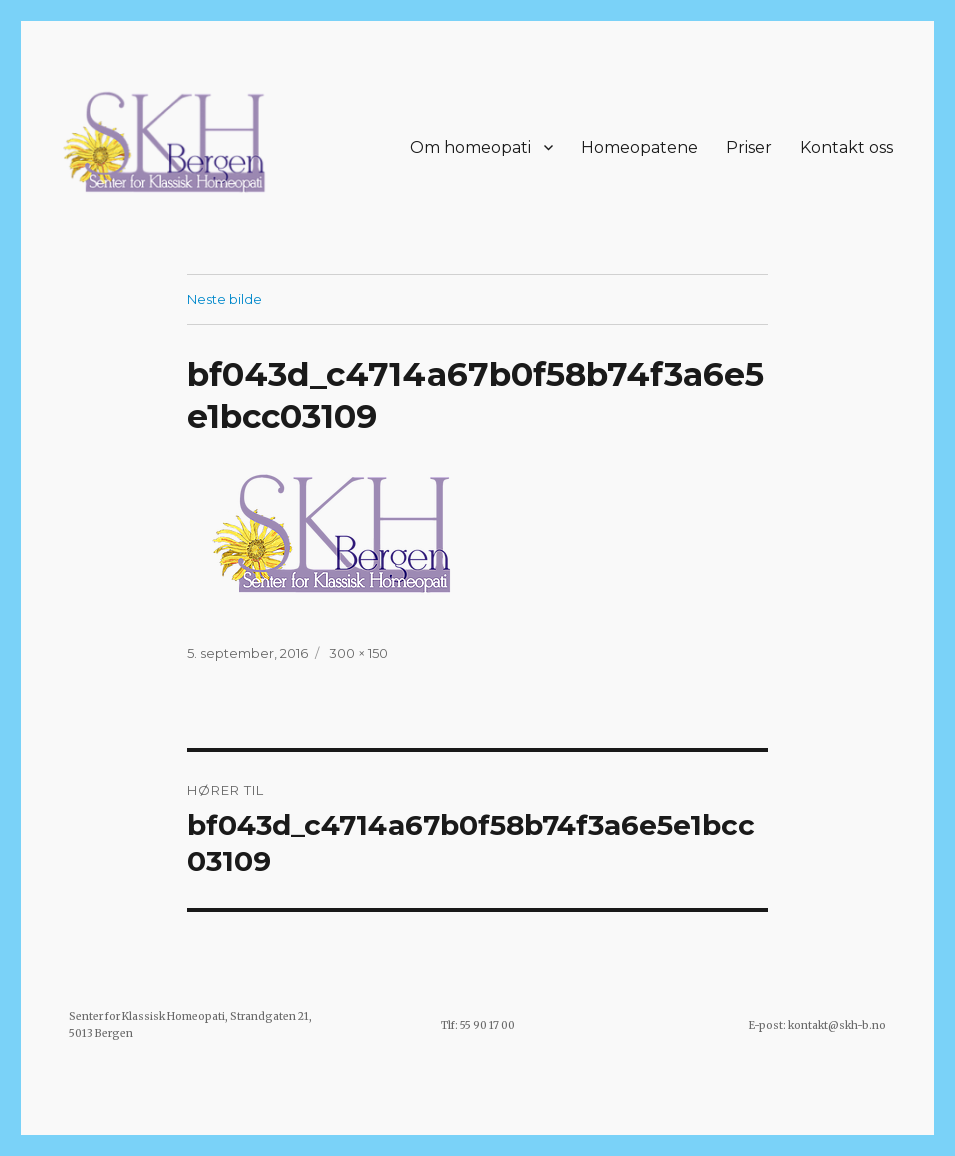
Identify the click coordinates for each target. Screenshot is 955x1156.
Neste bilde (224, 299)
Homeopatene (639, 147)
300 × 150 (358, 653)
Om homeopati (470, 147)
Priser (749, 147)
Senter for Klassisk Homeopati (147, 1016)
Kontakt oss (846, 147)
